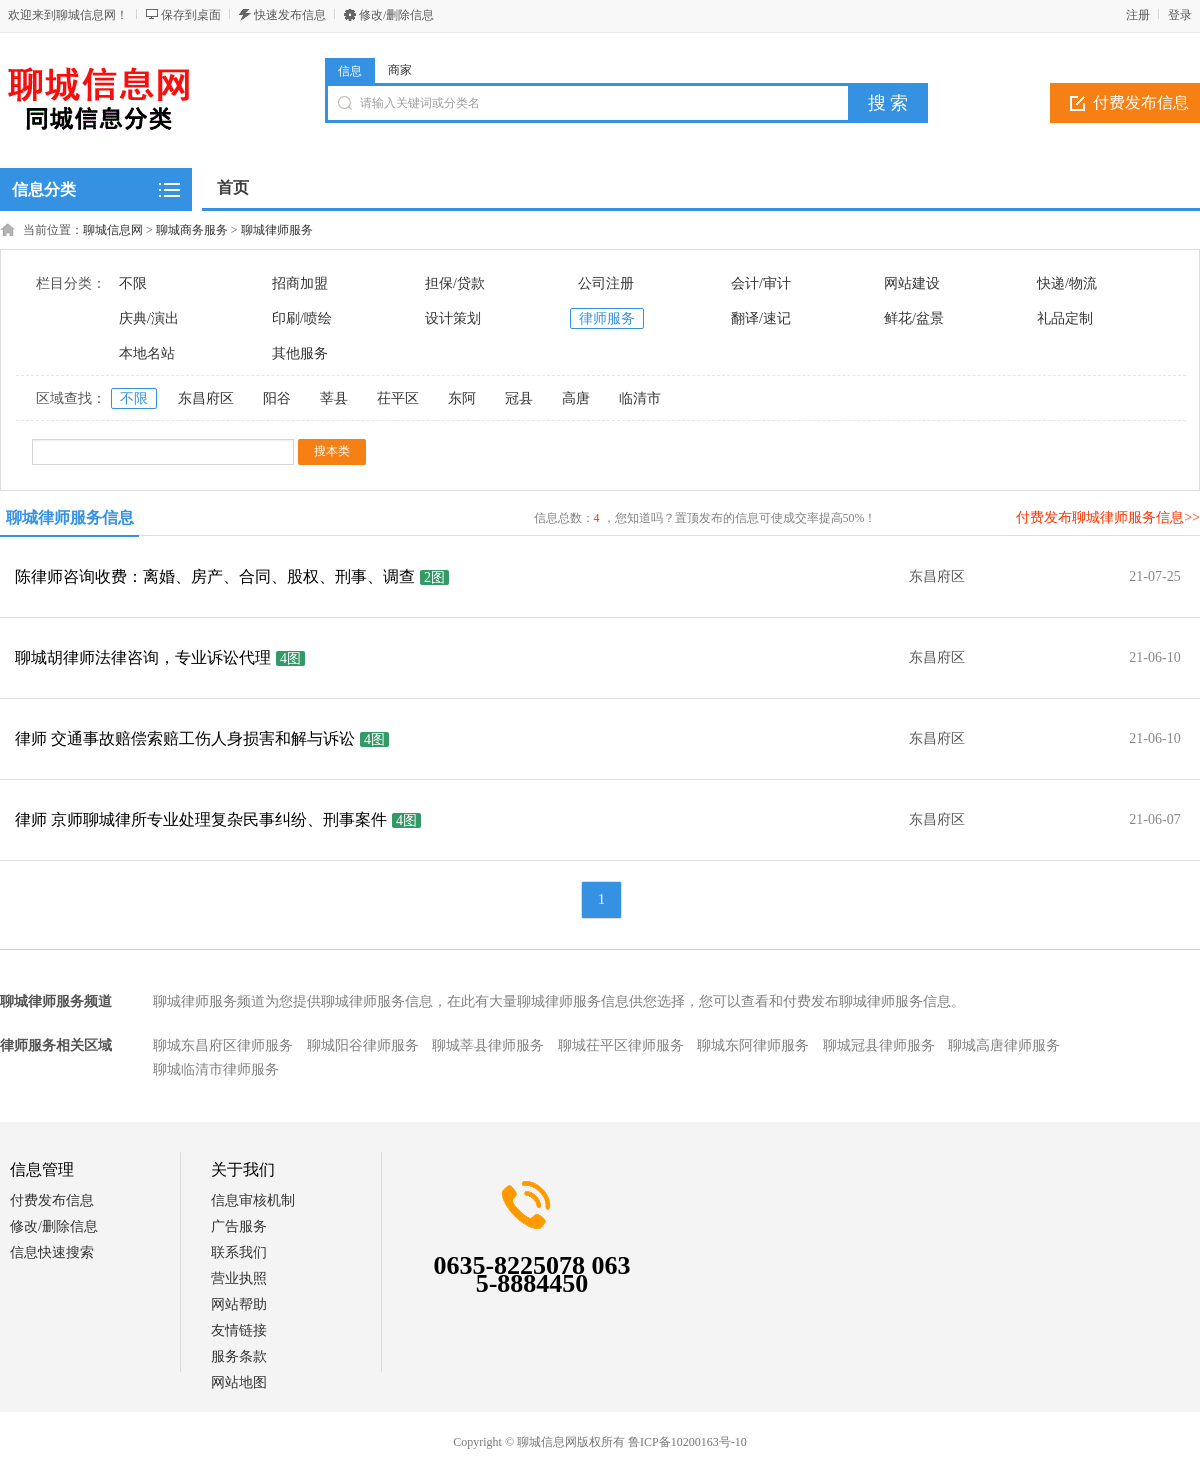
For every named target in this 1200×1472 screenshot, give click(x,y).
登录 (1180, 15)
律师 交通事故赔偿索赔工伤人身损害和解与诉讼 (185, 738)
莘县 (334, 398)
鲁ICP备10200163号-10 (687, 1442)
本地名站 (147, 353)
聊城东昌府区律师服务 (223, 1045)
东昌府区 (206, 398)
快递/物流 (1067, 283)
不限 (133, 283)
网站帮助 (239, 1304)
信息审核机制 (253, 1200)
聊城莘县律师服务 (488, 1045)
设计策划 (453, 318)
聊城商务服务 (192, 230)
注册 (1138, 15)
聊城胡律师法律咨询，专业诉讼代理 (143, 657)
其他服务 (300, 353)
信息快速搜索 (52, 1252)
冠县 (519, 398)
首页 (233, 187)
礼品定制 (1065, 318)
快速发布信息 (290, 15)
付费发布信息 (52, 1200)
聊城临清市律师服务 (216, 1069)
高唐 (576, 398)
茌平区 (398, 398)
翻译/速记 (761, 318)
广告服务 (239, 1226)
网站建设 (912, 283)
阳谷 (277, 398)
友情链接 (239, 1330)
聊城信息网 (113, 230)
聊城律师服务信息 (70, 517)
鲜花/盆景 (914, 318)
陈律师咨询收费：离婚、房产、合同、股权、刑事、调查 (215, 576)
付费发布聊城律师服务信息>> (1108, 517)
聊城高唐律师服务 (1004, 1045)
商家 (400, 70)
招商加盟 (300, 283)
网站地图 (239, 1382)
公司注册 (606, 283)
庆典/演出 (149, 318)
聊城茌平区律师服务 (621, 1045)
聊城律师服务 (277, 230)
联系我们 (239, 1252)
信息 (350, 71)
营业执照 (239, 1278)
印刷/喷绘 (302, 318)
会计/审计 (761, 283)
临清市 (640, 398)
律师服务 (607, 318)
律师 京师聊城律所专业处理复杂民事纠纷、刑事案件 (201, 819)
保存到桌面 (191, 15)
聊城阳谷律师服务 (363, 1045)
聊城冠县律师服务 (879, 1045)
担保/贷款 (455, 283)
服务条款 (239, 1356)
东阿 (462, 398)
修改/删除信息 (396, 15)
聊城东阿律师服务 (753, 1045)
